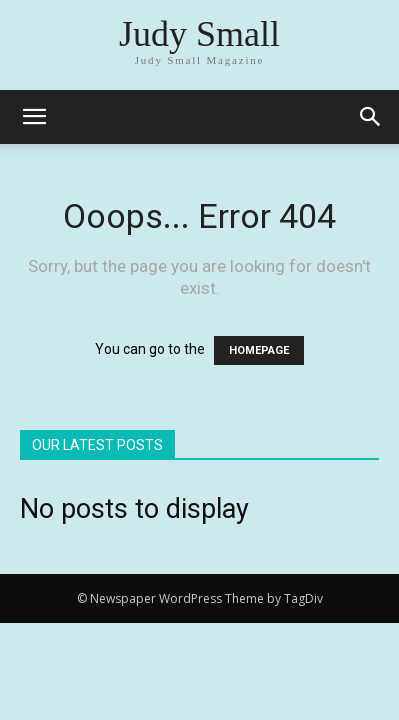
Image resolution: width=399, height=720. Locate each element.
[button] (371, 117)
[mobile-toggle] (34, 117)
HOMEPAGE (259, 350)
